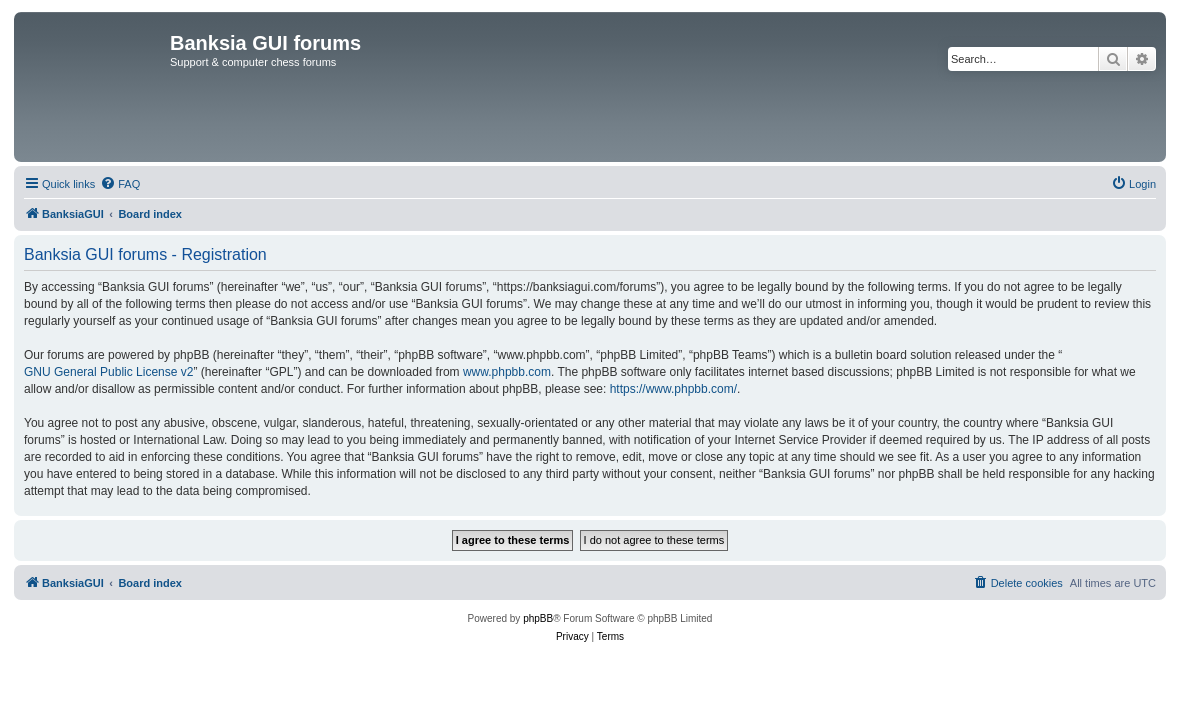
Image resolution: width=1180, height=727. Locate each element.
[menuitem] (120, 184)
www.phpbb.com (507, 372)
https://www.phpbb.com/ (673, 389)
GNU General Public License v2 (108, 372)
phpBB (538, 618)
